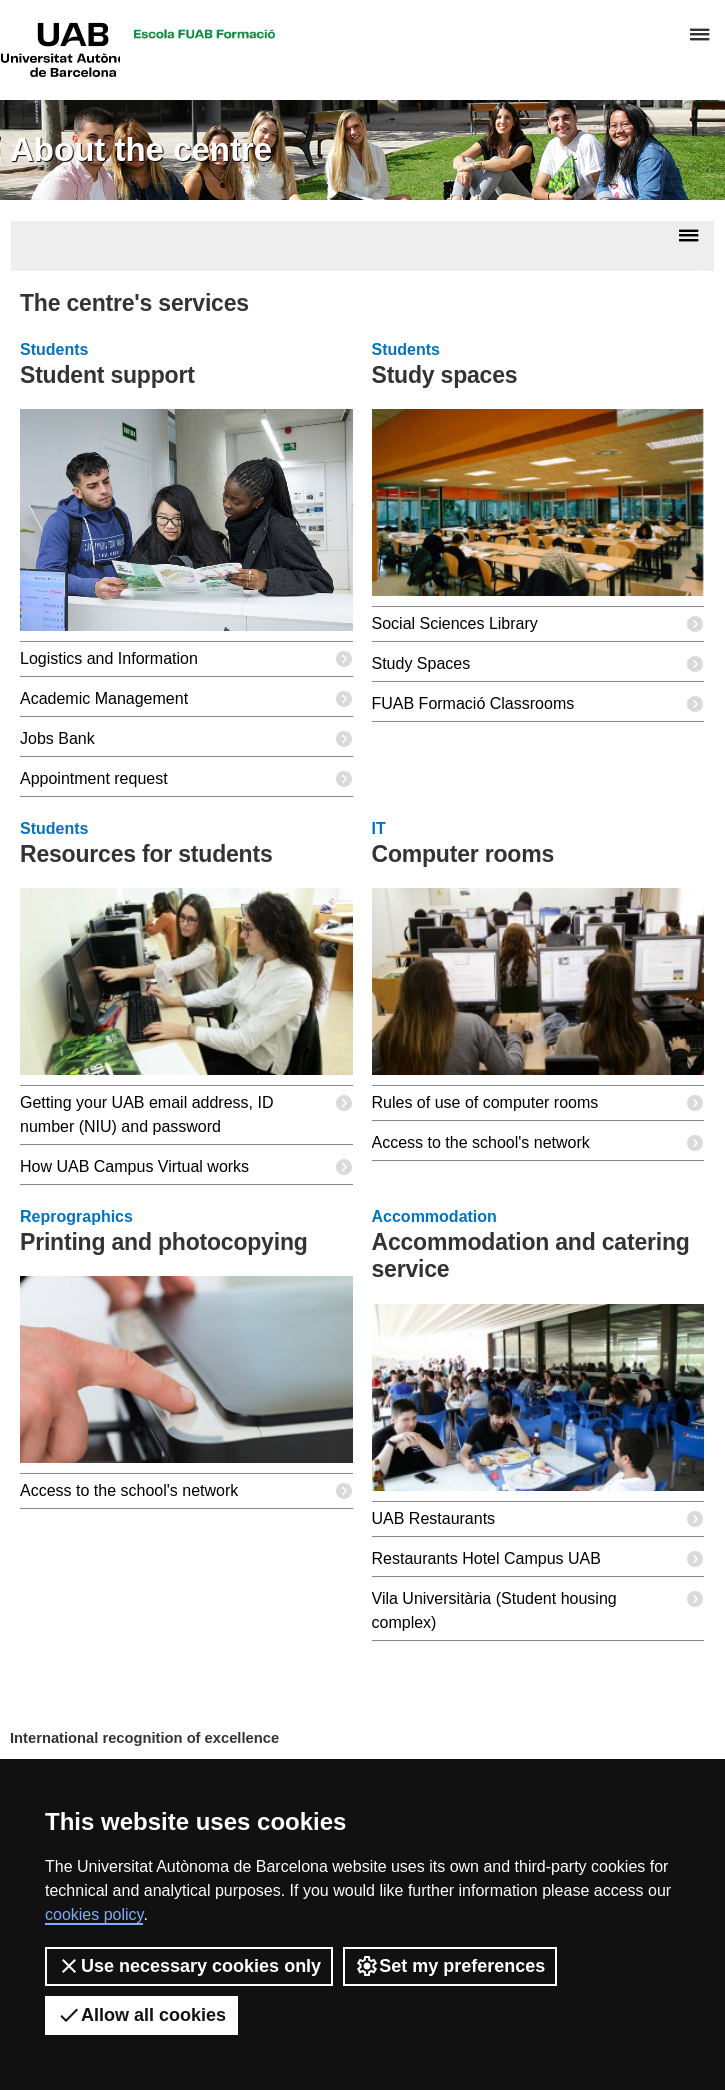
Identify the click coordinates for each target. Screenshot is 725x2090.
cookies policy (94, 1914)
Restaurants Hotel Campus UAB (538, 1559)
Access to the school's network (538, 1143)
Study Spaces (538, 664)
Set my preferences (450, 1966)
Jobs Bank (186, 739)
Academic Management (186, 699)
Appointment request (186, 779)
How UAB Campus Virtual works (186, 1167)
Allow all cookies (141, 2015)
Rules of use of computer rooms (538, 1103)
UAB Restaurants (538, 1519)
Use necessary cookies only (189, 1966)
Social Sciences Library (538, 624)
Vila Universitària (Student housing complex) (538, 1606)
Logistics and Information (186, 659)
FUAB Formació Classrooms (538, 704)
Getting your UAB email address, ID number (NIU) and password (186, 1110)
